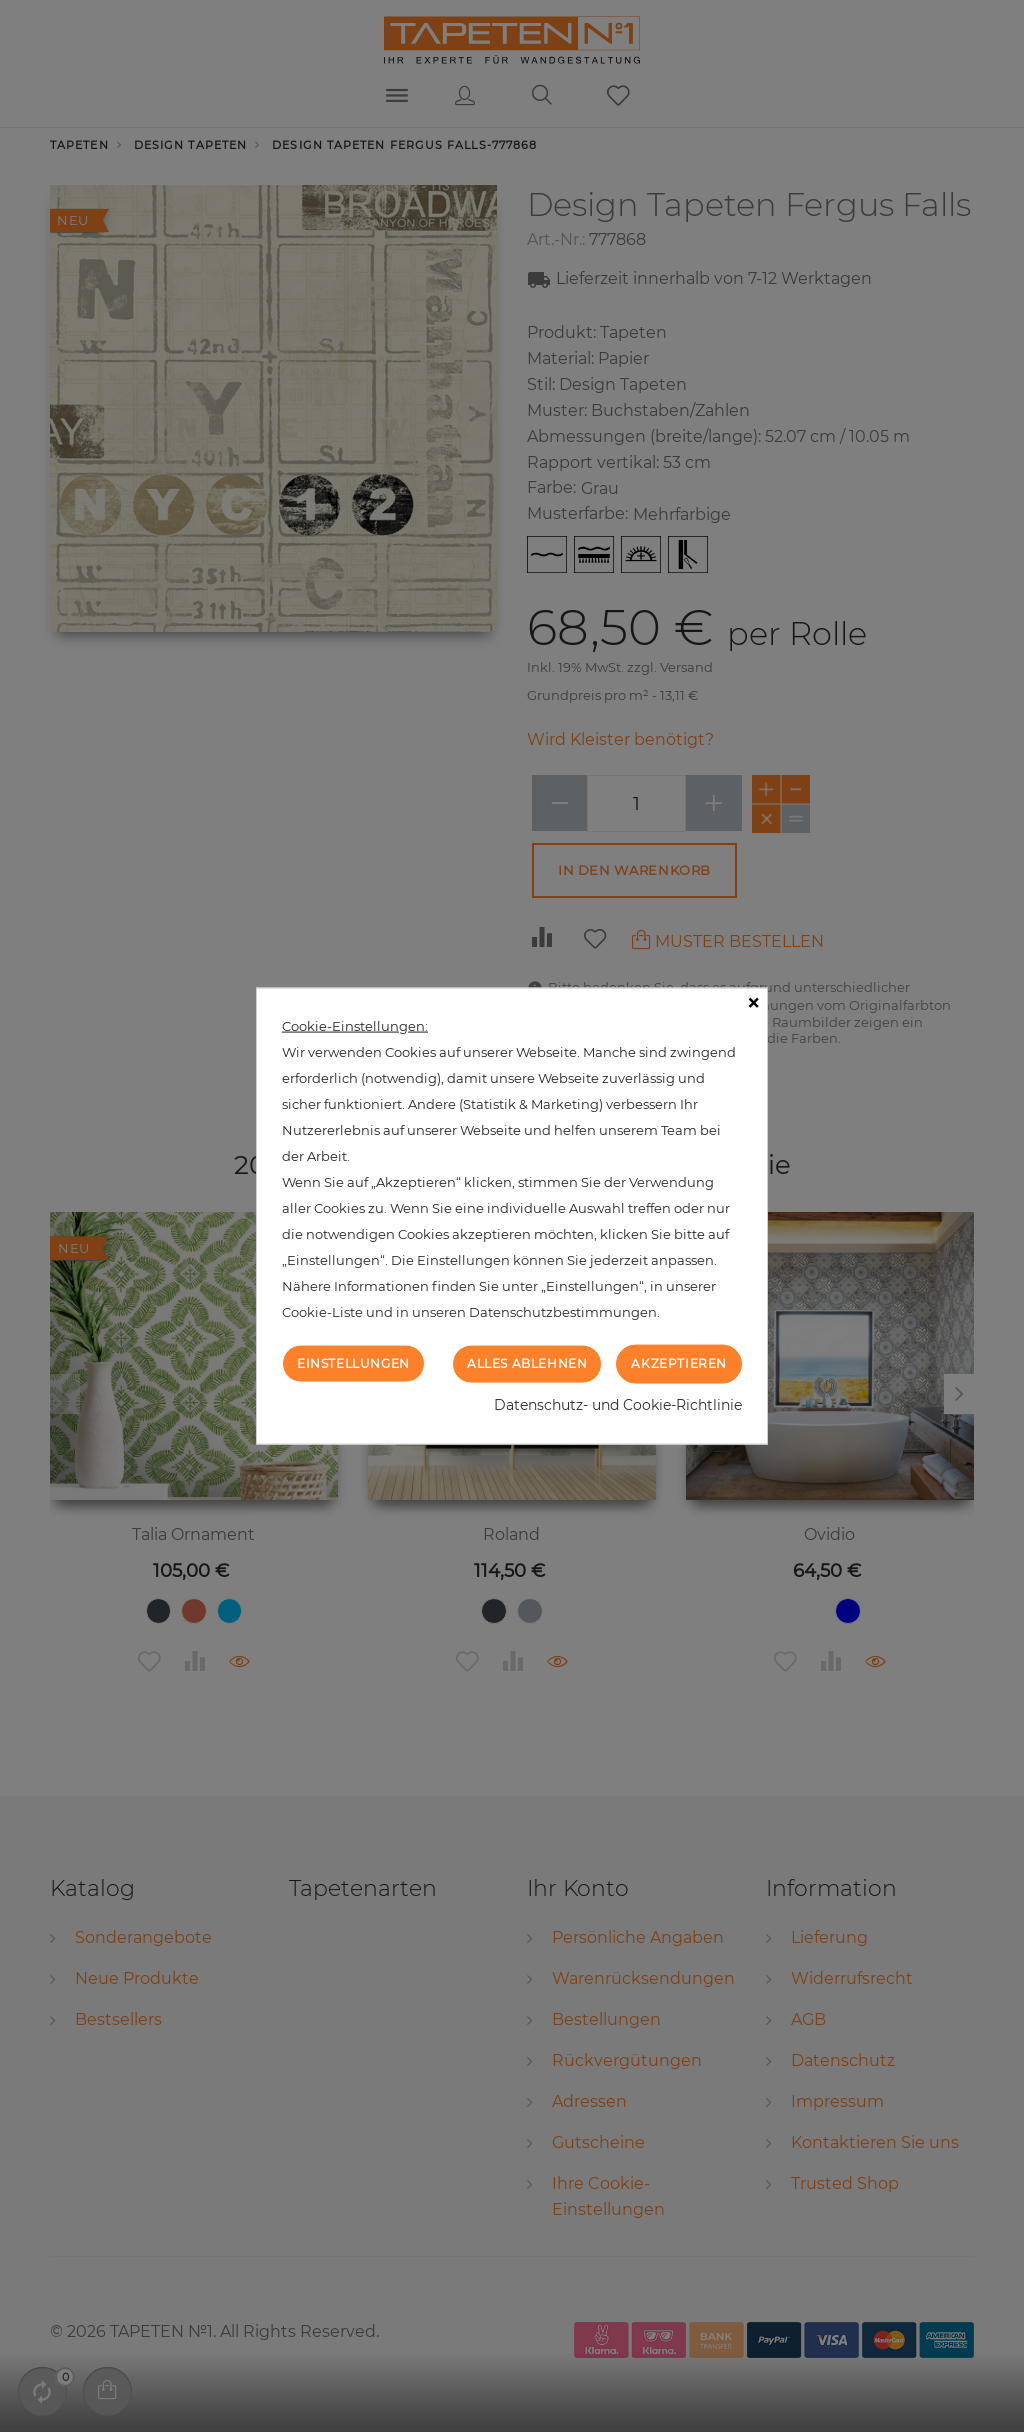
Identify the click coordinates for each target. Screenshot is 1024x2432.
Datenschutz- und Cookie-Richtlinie (618, 1404)
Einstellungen (353, 1363)
